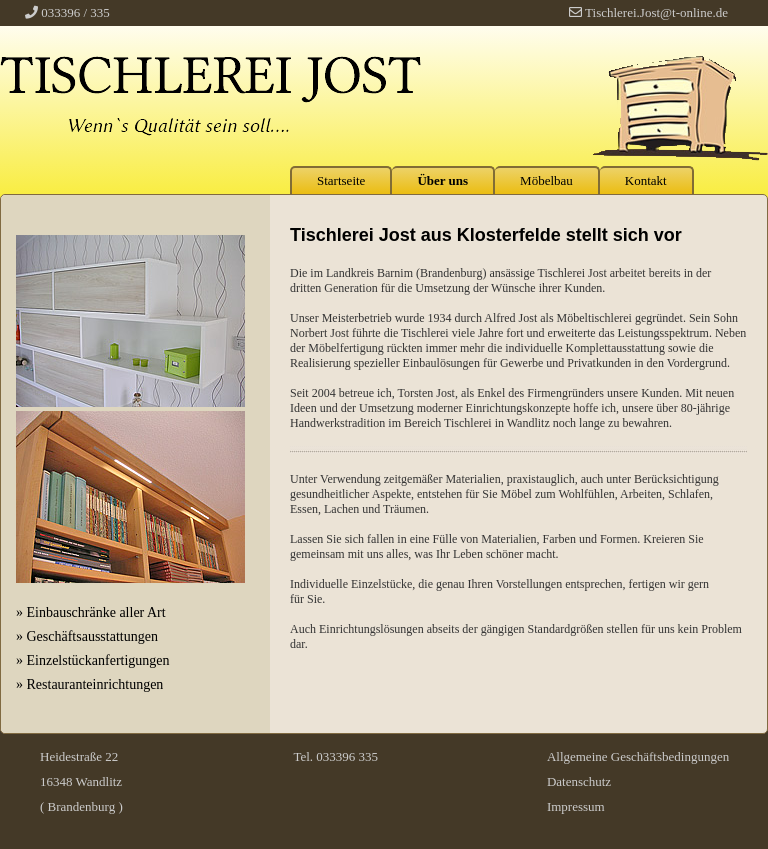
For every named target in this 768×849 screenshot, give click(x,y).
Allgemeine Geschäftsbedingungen (638, 756)
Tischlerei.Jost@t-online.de (656, 12)
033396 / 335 (75, 12)
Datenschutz (579, 781)
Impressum (576, 806)
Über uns (442, 180)
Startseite (341, 180)
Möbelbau (546, 180)
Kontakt (646, 180)
